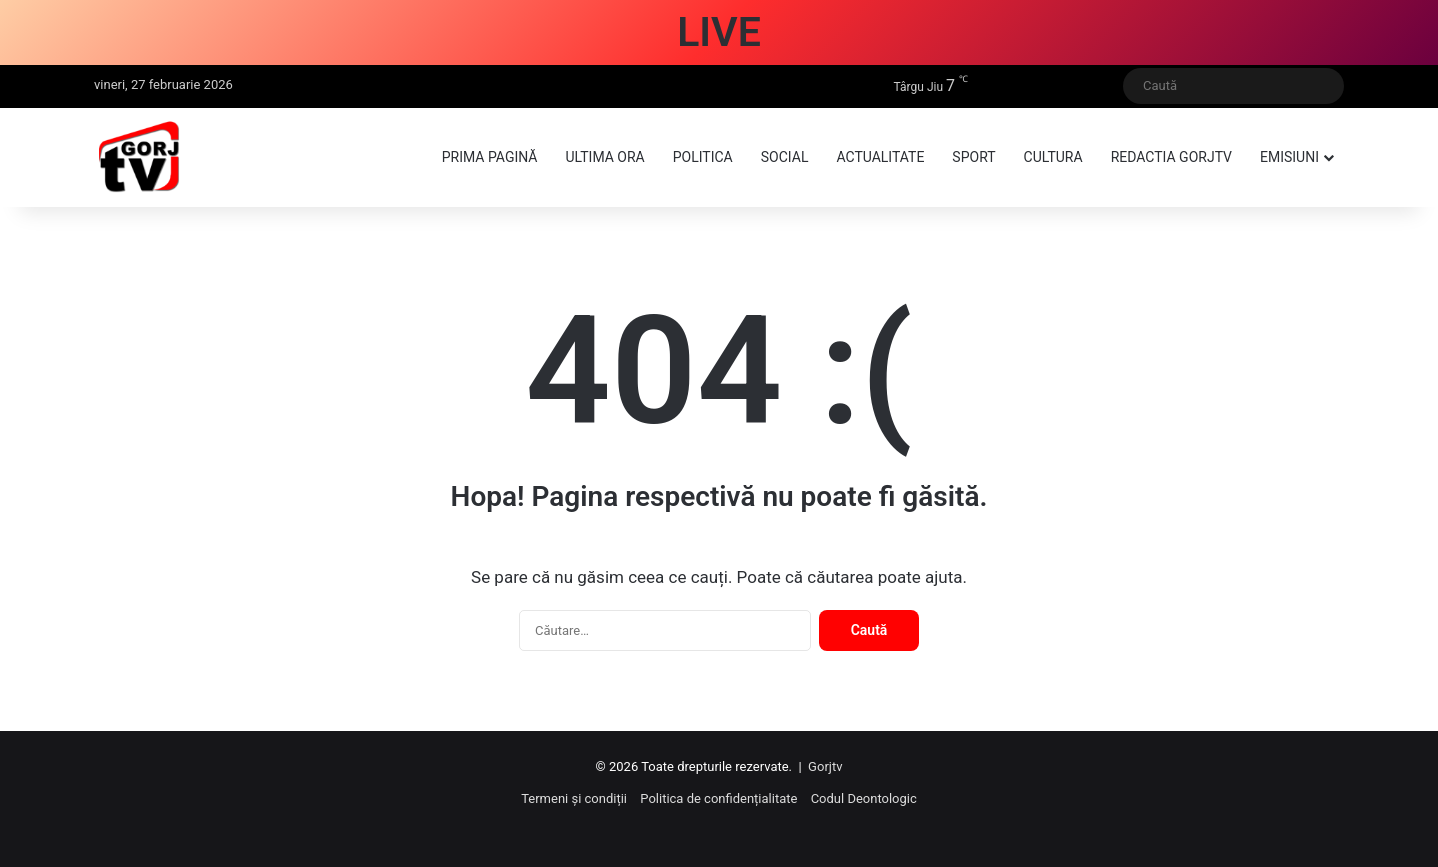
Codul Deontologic (864, 798)
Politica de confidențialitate (718, 798)
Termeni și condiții (574, 798)
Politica (703, 157)
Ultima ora (604, 157)
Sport (973, 157)
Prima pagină (490, 157)
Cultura (1053, 157)
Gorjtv (825, 766)
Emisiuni (1289, 157)
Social (785, 157)
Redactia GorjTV (1171, 157)
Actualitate (880, 157)
